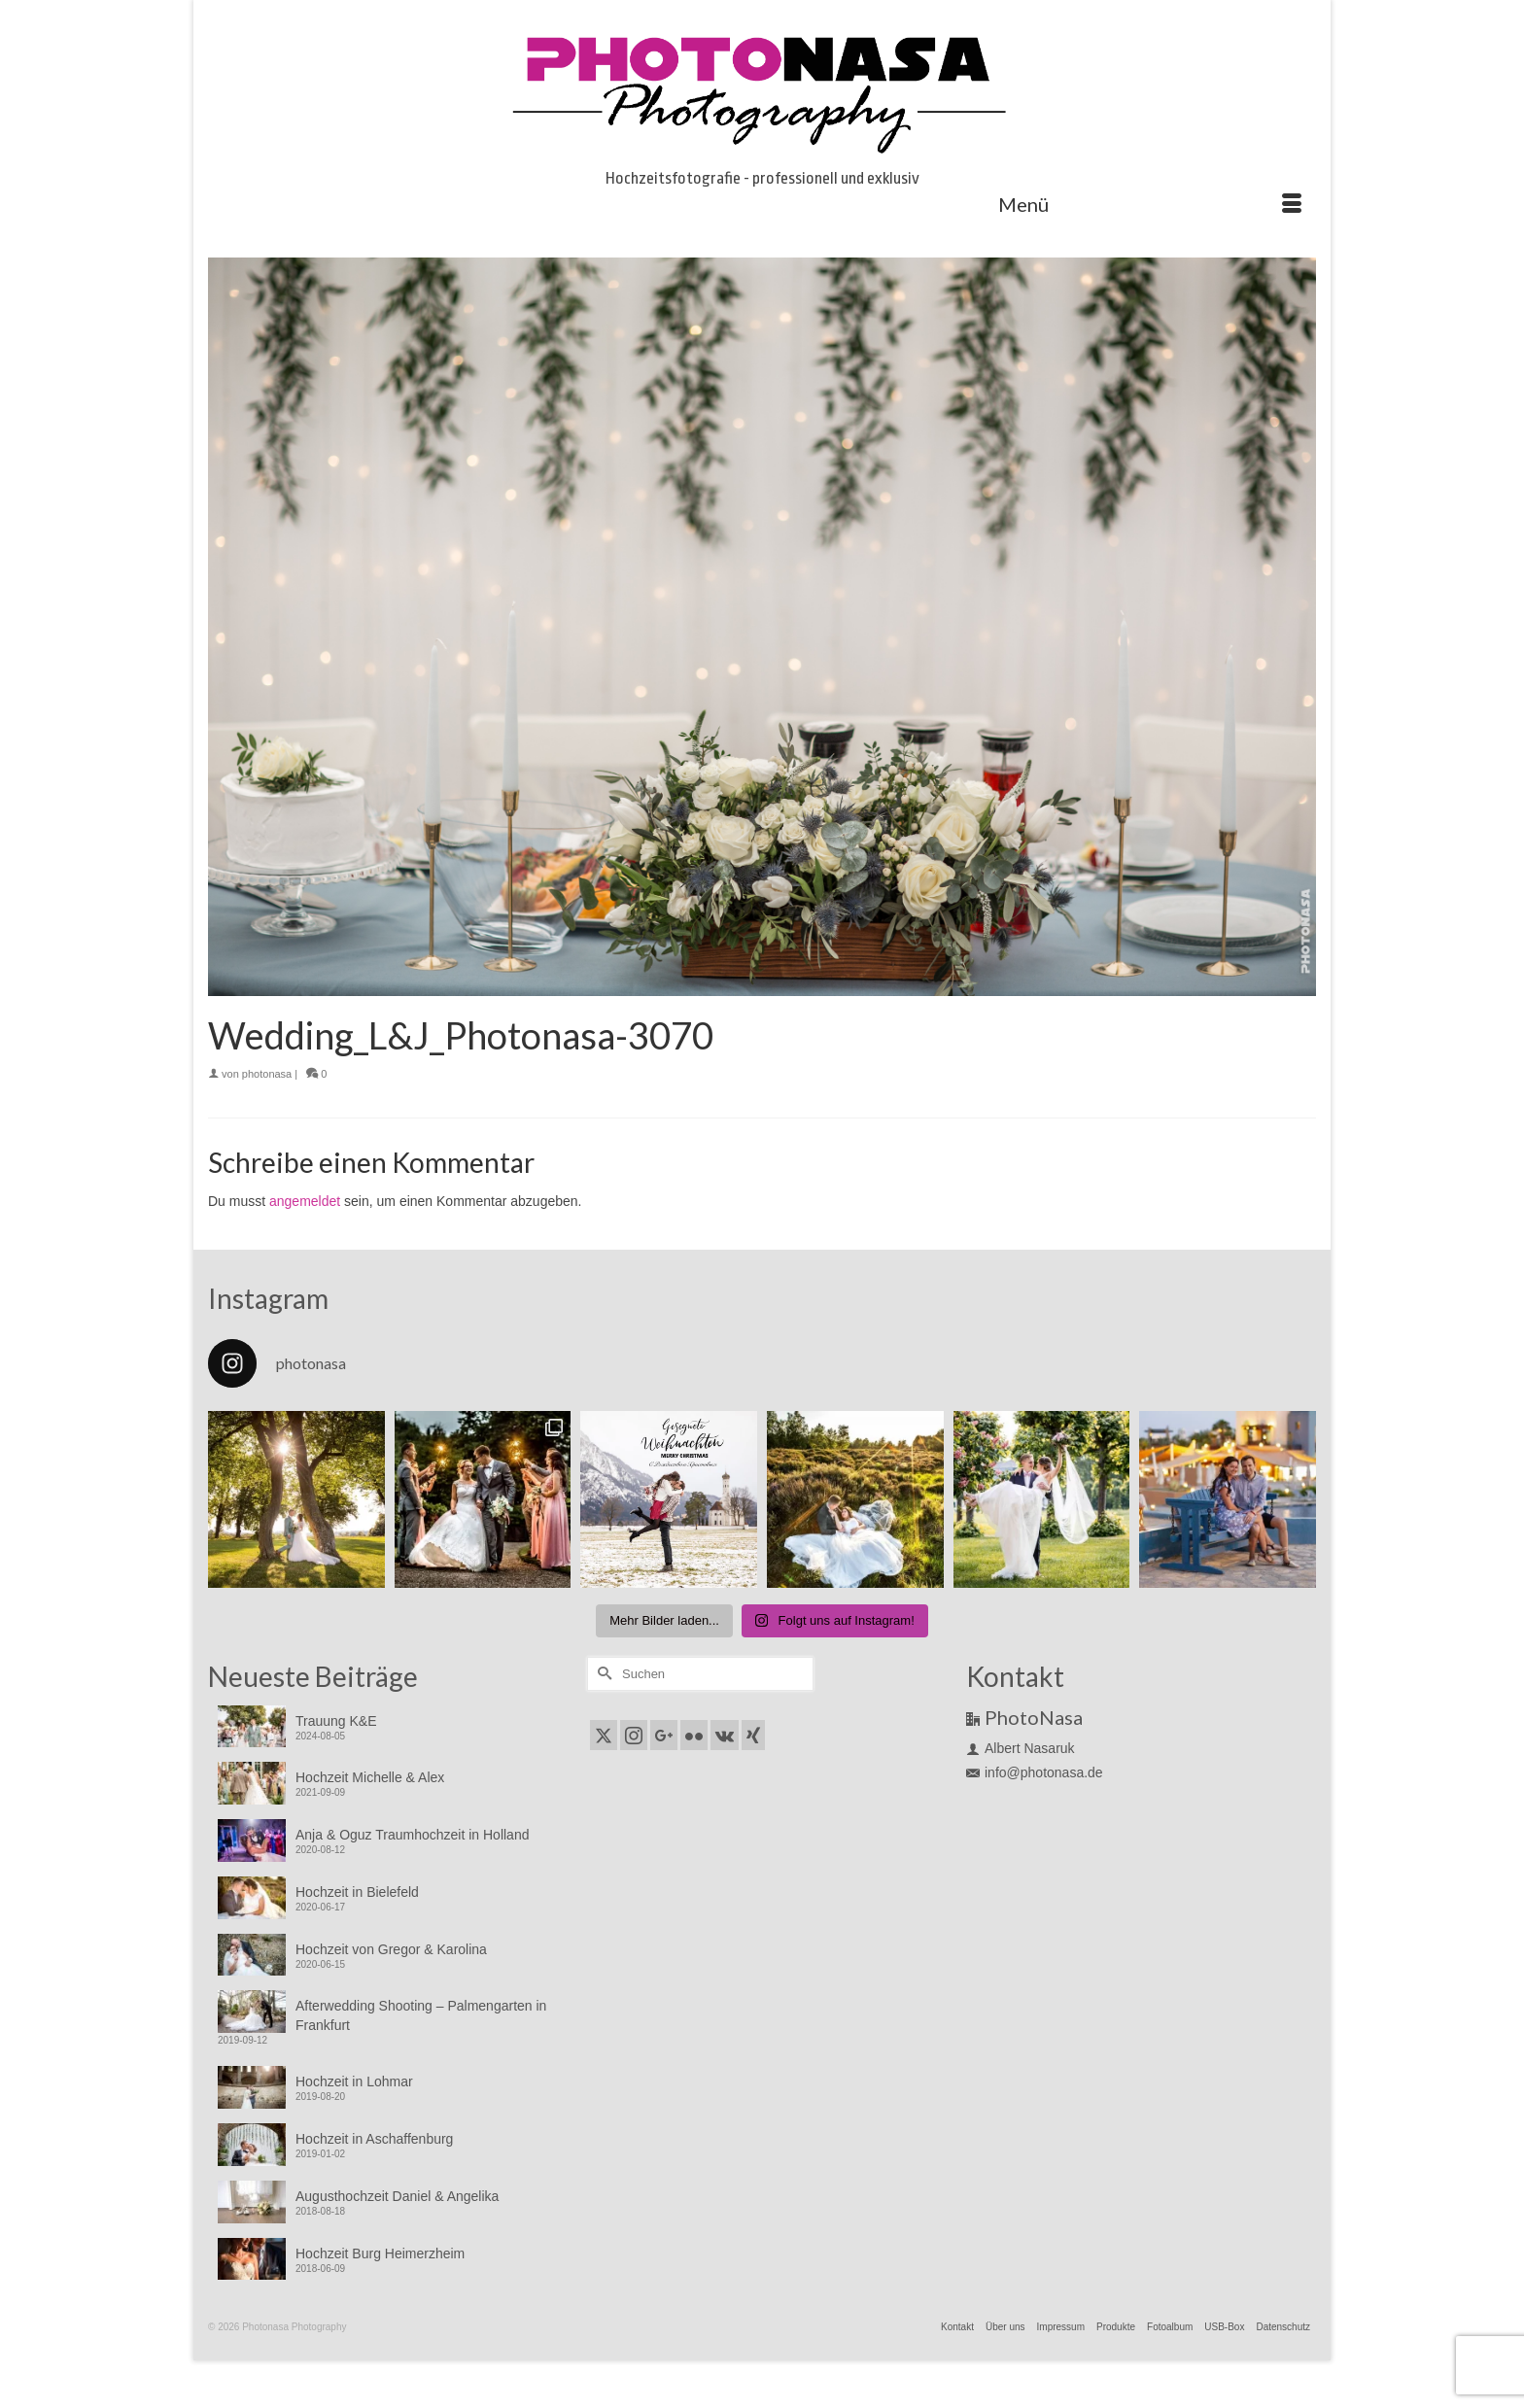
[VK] (724, 1735)
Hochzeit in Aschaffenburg (374, 2139)
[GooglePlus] (663, 1735)
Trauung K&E (336, 1721)
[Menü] (1150, 204)
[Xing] (753, 1735)
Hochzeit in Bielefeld (357, 1892)
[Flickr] (694, 1735)
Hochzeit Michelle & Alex (369, 1777)
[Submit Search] (601, 1674)
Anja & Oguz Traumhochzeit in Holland (412, 1834)
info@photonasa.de (1034, 1772)
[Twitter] (603, 1735)
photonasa (267, 1074)
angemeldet (304, 1201)
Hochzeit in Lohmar (354, 2081)
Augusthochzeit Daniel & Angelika (397, 2196)
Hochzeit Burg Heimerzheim (380, 2253)
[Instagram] (633, 1735)
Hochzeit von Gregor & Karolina (391, 1949)
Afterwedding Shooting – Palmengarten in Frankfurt (420, 2015)
